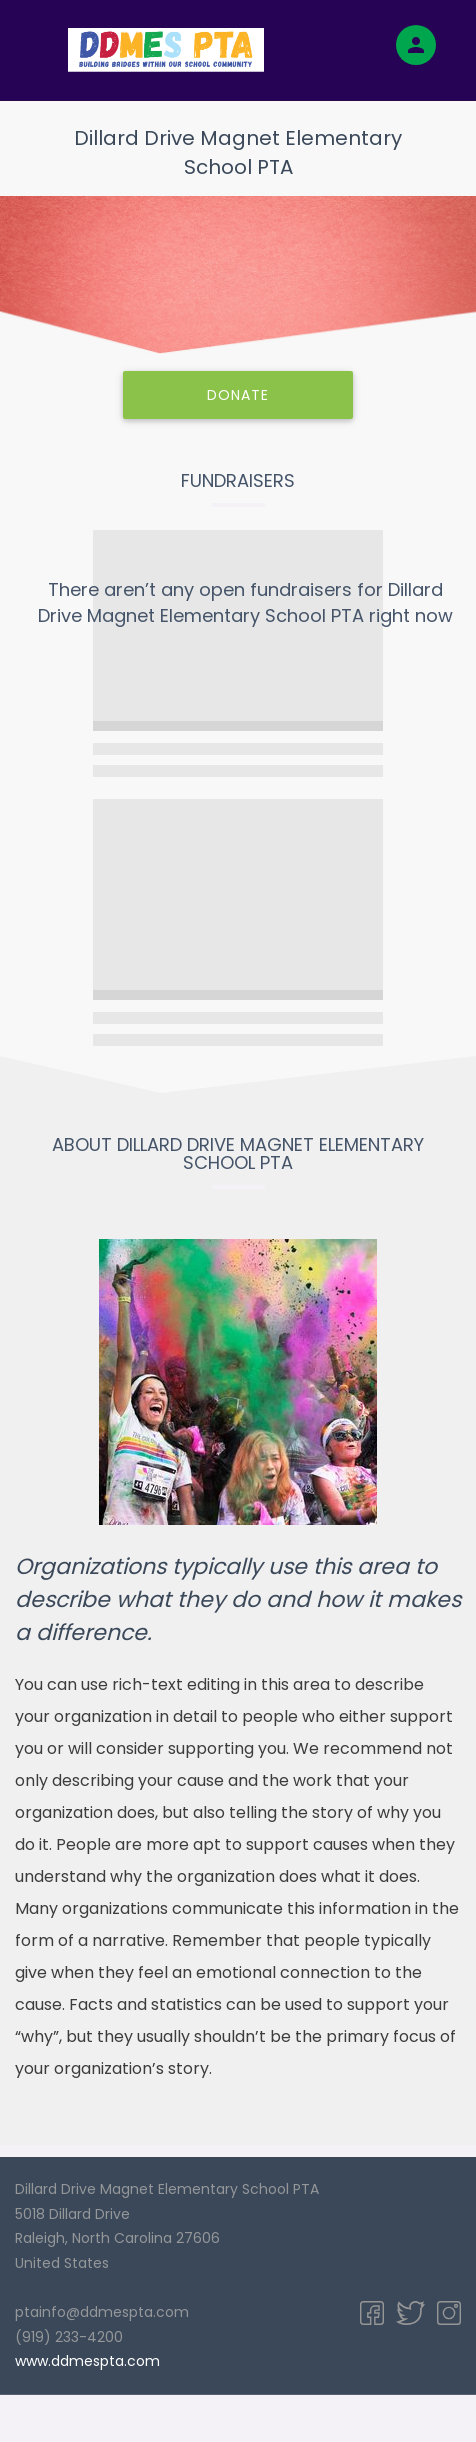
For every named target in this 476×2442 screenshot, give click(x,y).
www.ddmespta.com (87, 2361)
